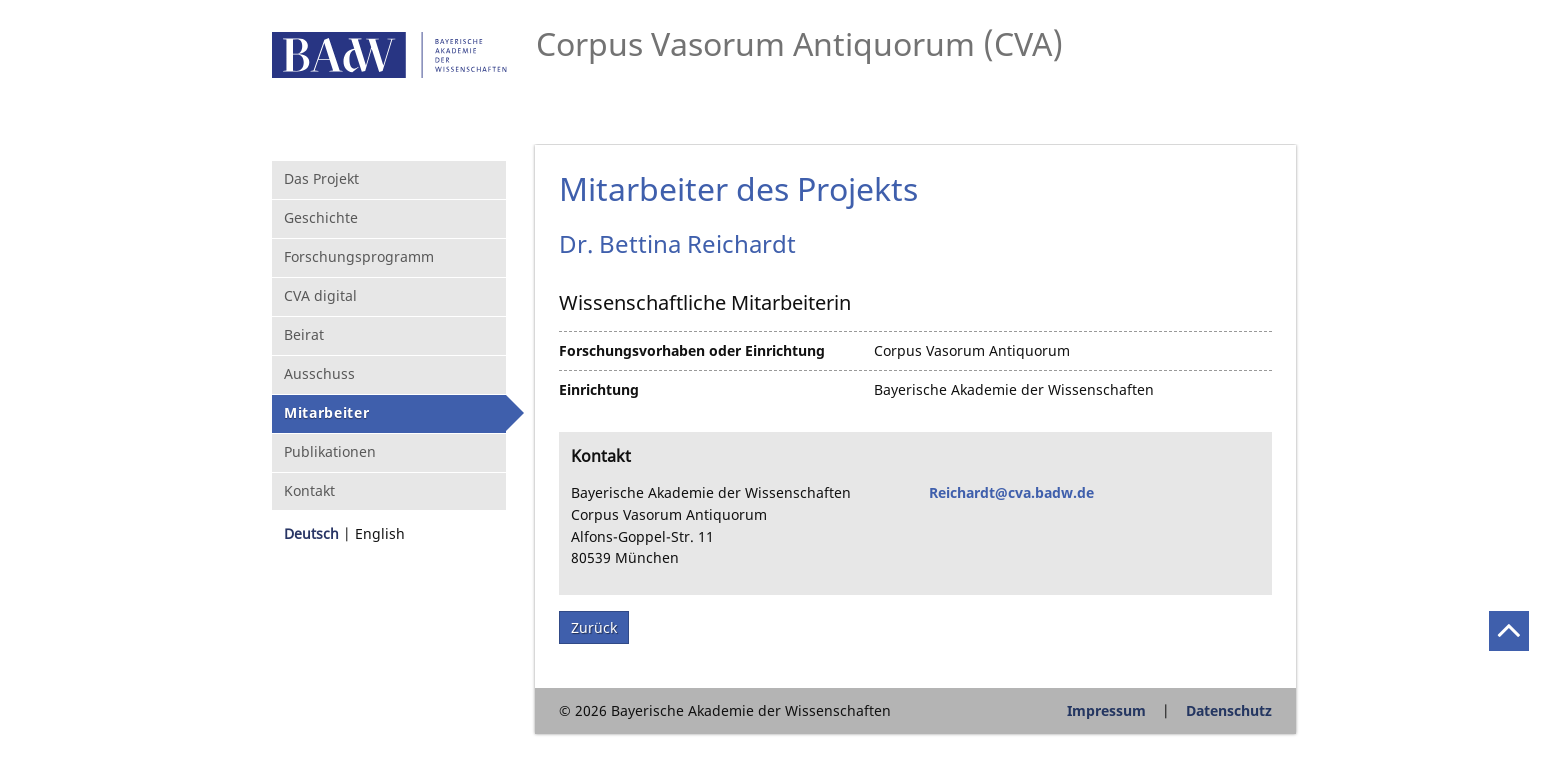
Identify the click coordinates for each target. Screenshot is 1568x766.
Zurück (594, 627)
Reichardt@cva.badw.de (1011, 492)
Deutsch (311, 533)
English (380, 533)
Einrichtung (599, 389)
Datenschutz (1229, 710)
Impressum (1106, 710)
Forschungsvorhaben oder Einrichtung (692, 350)
